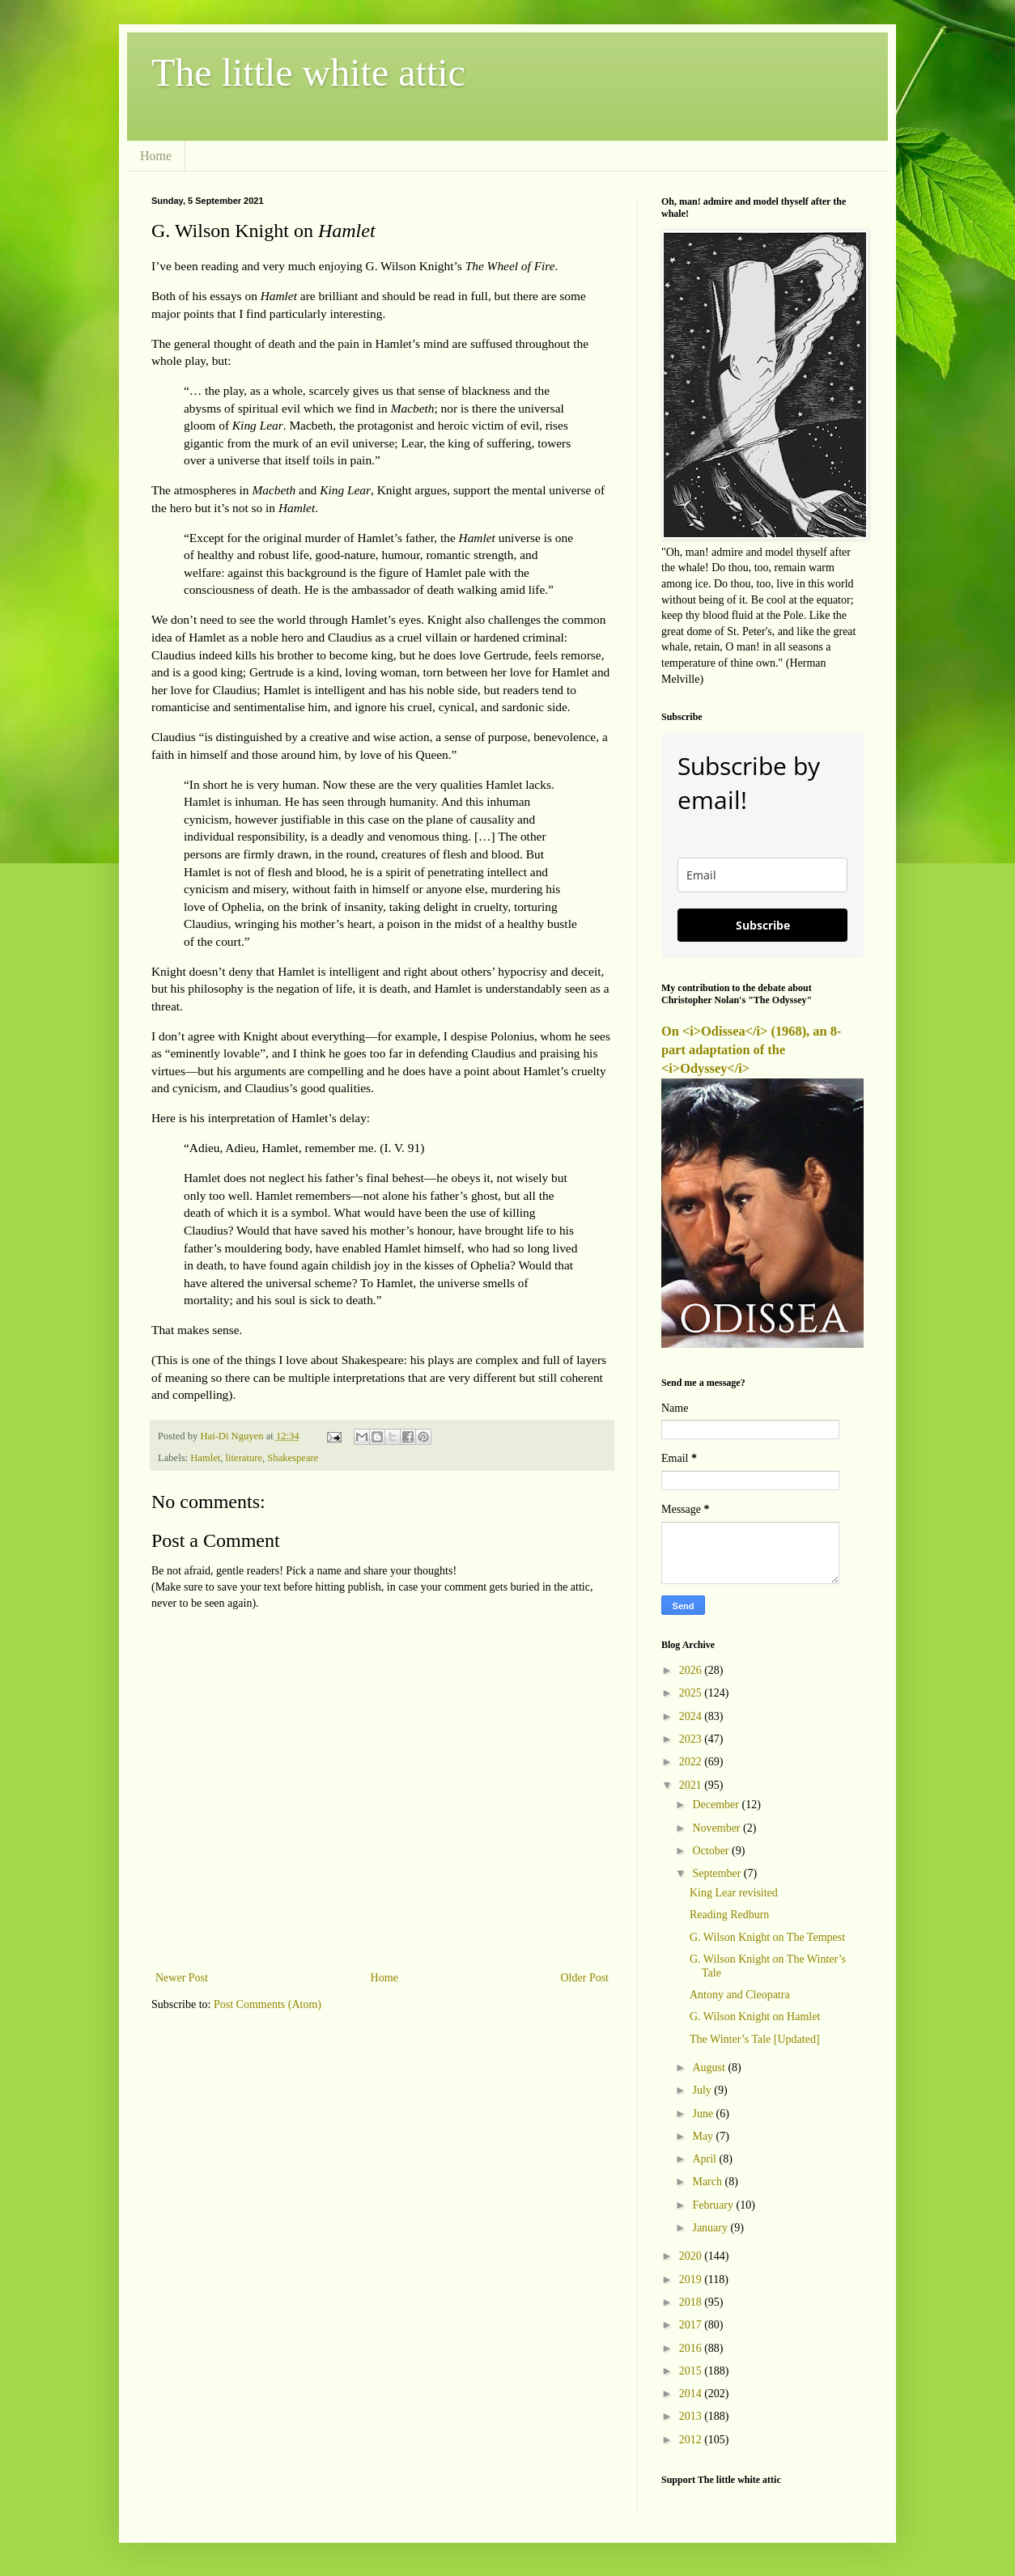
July (703, 2090)
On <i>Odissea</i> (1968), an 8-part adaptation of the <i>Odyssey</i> (751, 1049)
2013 (692, 2416)
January (711, 2228)
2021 (692, 1785)
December (716, 1805)
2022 (692, 1762)
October (712, 1851)
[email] (762, 875)
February (714, 2205)
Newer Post (181, 1978)
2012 (692, 2440)
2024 (692, 1716)
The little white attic (308, 72)
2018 (692, 2302)
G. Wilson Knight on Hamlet (755, 2016)
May (704, 2136)
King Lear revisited (734, 1893)
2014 (692, 2393)
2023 (692, 1739)
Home (156, 156)
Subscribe (763, 925)
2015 (692, 2371)
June (704, 2114)
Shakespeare (292, 1458)
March (708, 2182)
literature (244, 1458)
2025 (692, 1693)
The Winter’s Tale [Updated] (755, 2039)
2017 (692, 2325)
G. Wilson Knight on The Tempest (767, 1937)
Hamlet (205, 1458)
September (717, 1873)
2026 (692, 1670)
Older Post (585, 1978)
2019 (692, 2279)
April (705, 2159)
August (710, 2067)
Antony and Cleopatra (740, 1995)
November (717, 1828)
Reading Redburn (729, 1915)
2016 (692, 2348)
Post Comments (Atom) (267, 2004)
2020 (692, 2256)
